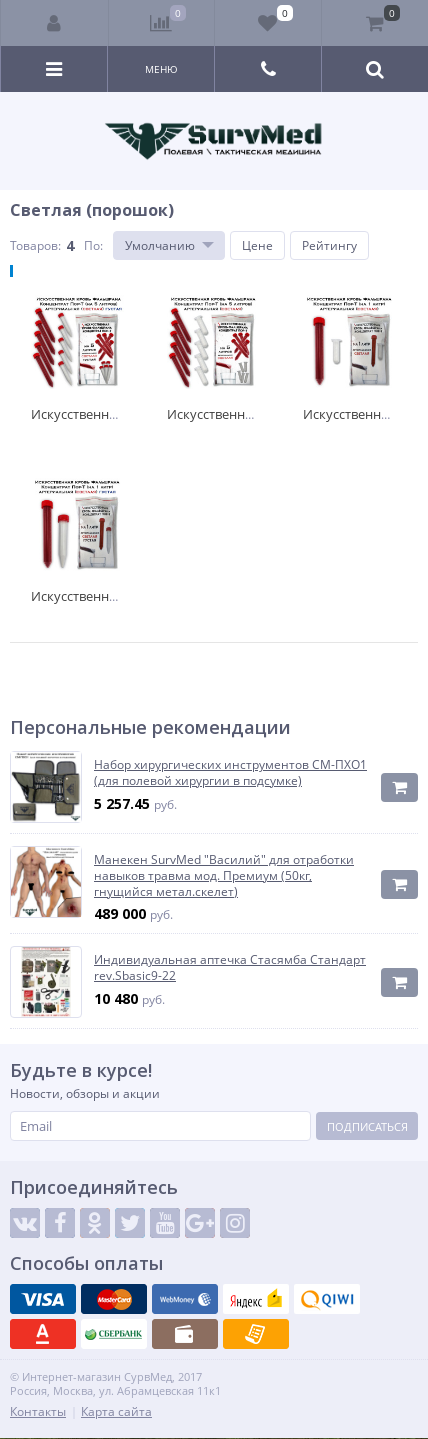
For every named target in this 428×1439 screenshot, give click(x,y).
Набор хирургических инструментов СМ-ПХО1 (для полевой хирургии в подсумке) (230, 772)
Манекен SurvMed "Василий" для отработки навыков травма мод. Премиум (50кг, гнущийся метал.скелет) (224, 875)
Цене (257, 245)
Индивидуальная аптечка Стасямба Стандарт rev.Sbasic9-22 (230, 967)
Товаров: (35, 245)
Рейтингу (329, 245)
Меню (161, 69)
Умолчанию (160, 245)
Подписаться (367, 1126)
